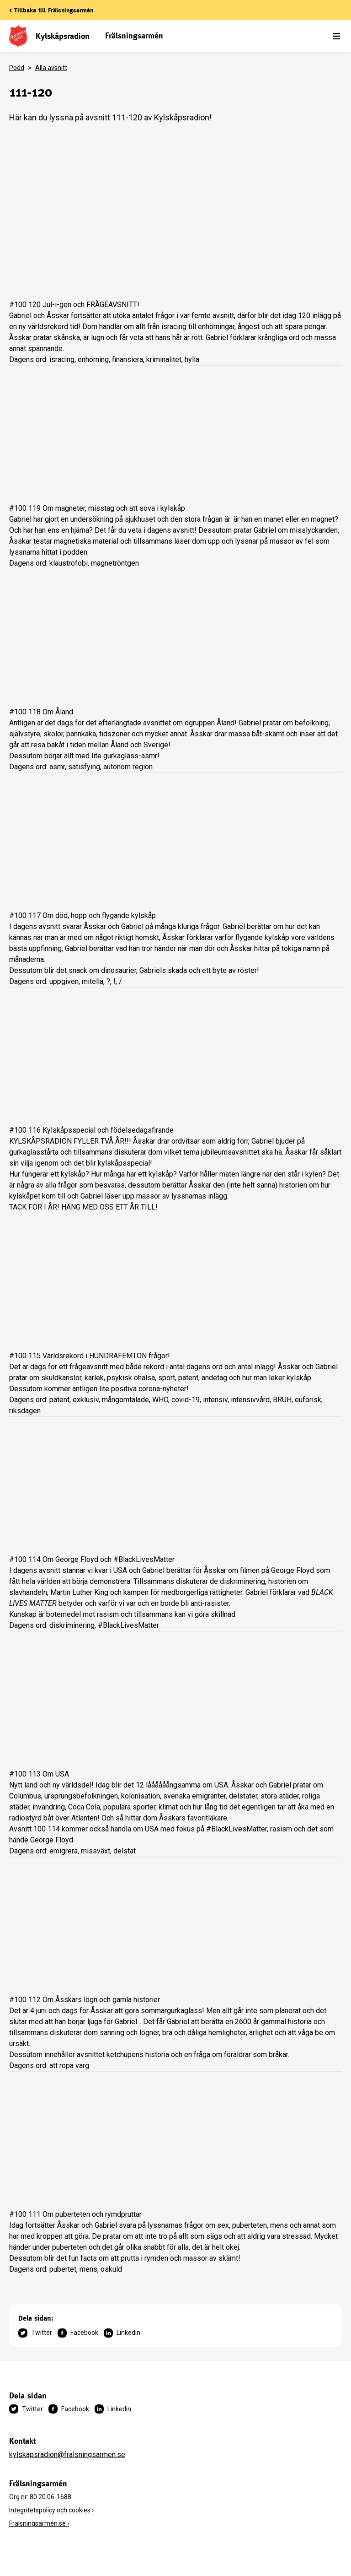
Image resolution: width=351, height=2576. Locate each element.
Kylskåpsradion (63, 36)
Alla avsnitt (51, 67)
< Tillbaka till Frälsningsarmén (51, 10)
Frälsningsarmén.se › (39, 2523)
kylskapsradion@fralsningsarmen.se (67, 2454)
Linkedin (122, 2333)
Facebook (78, 2333)
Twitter (35, 2333)
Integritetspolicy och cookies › (51, 2510)
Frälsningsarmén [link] (134, 35)
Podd (16, 67)
